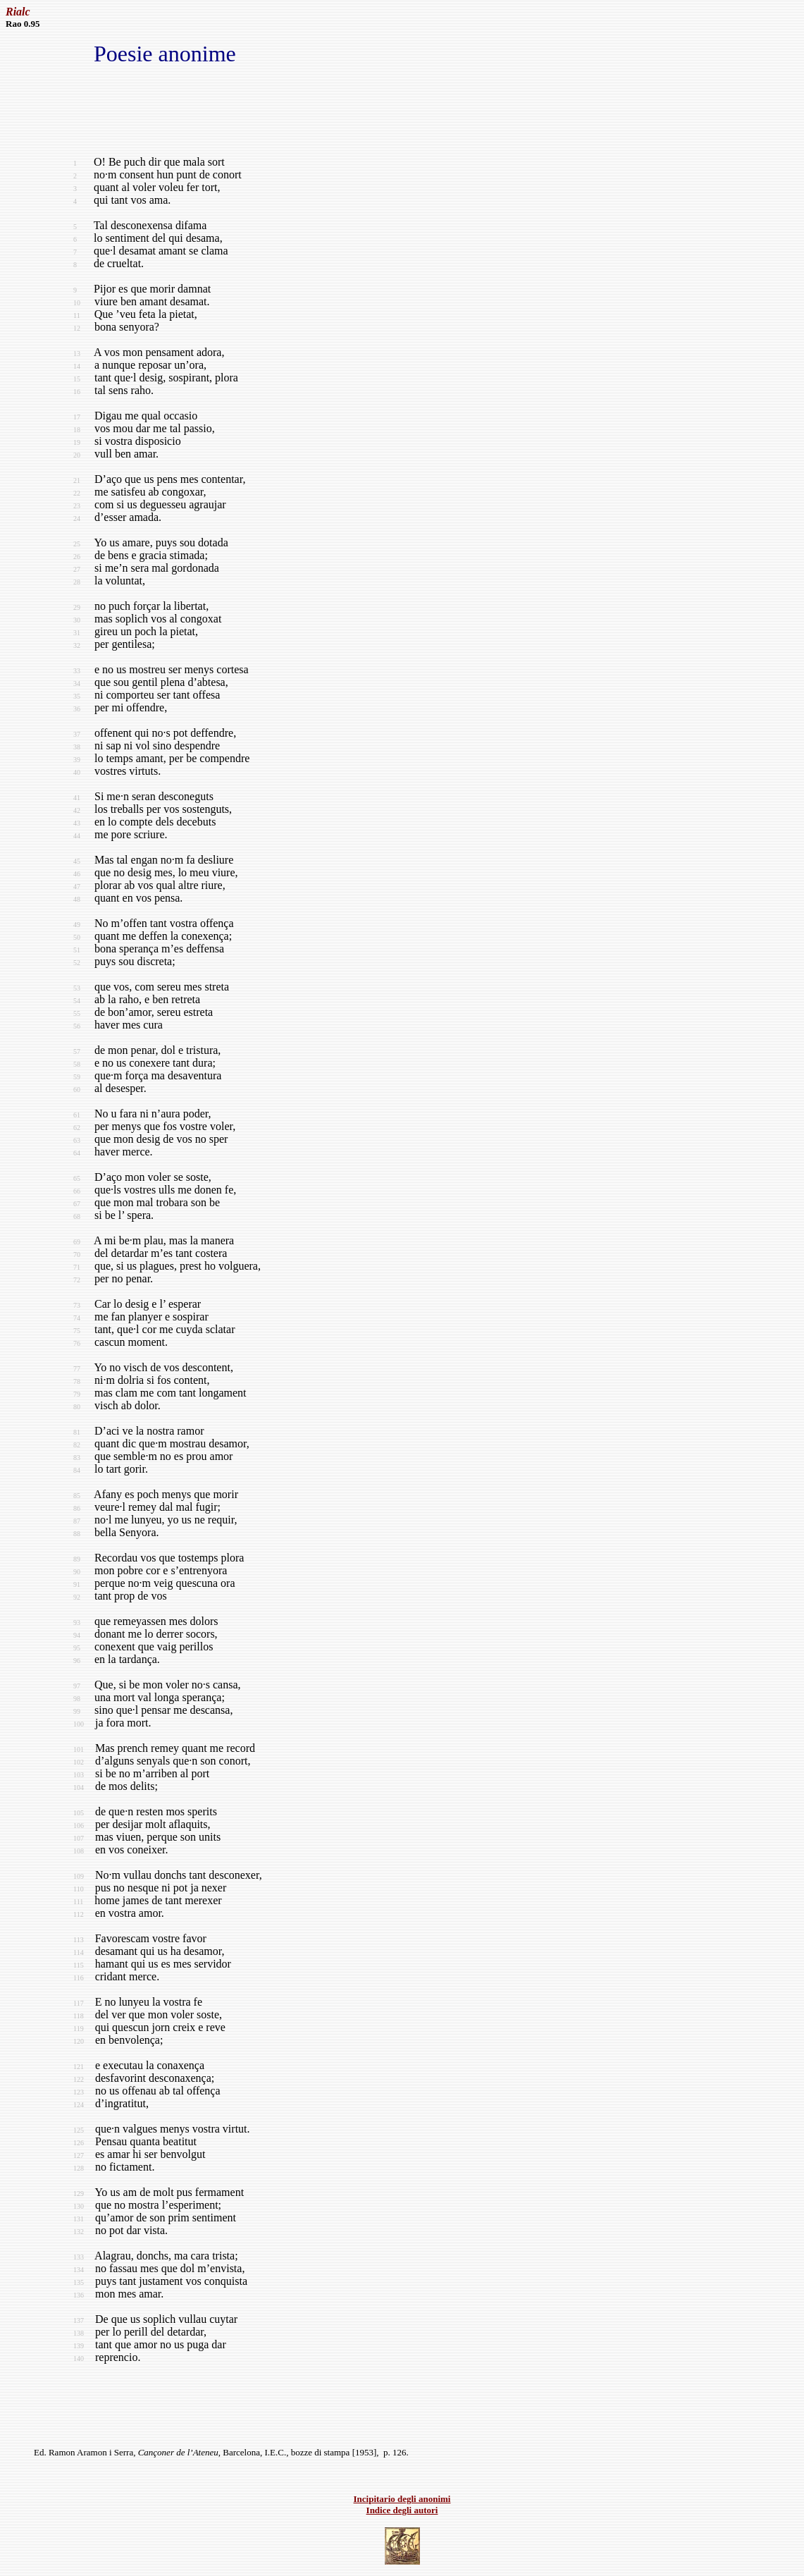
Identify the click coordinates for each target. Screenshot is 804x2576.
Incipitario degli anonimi (402, 2499)
